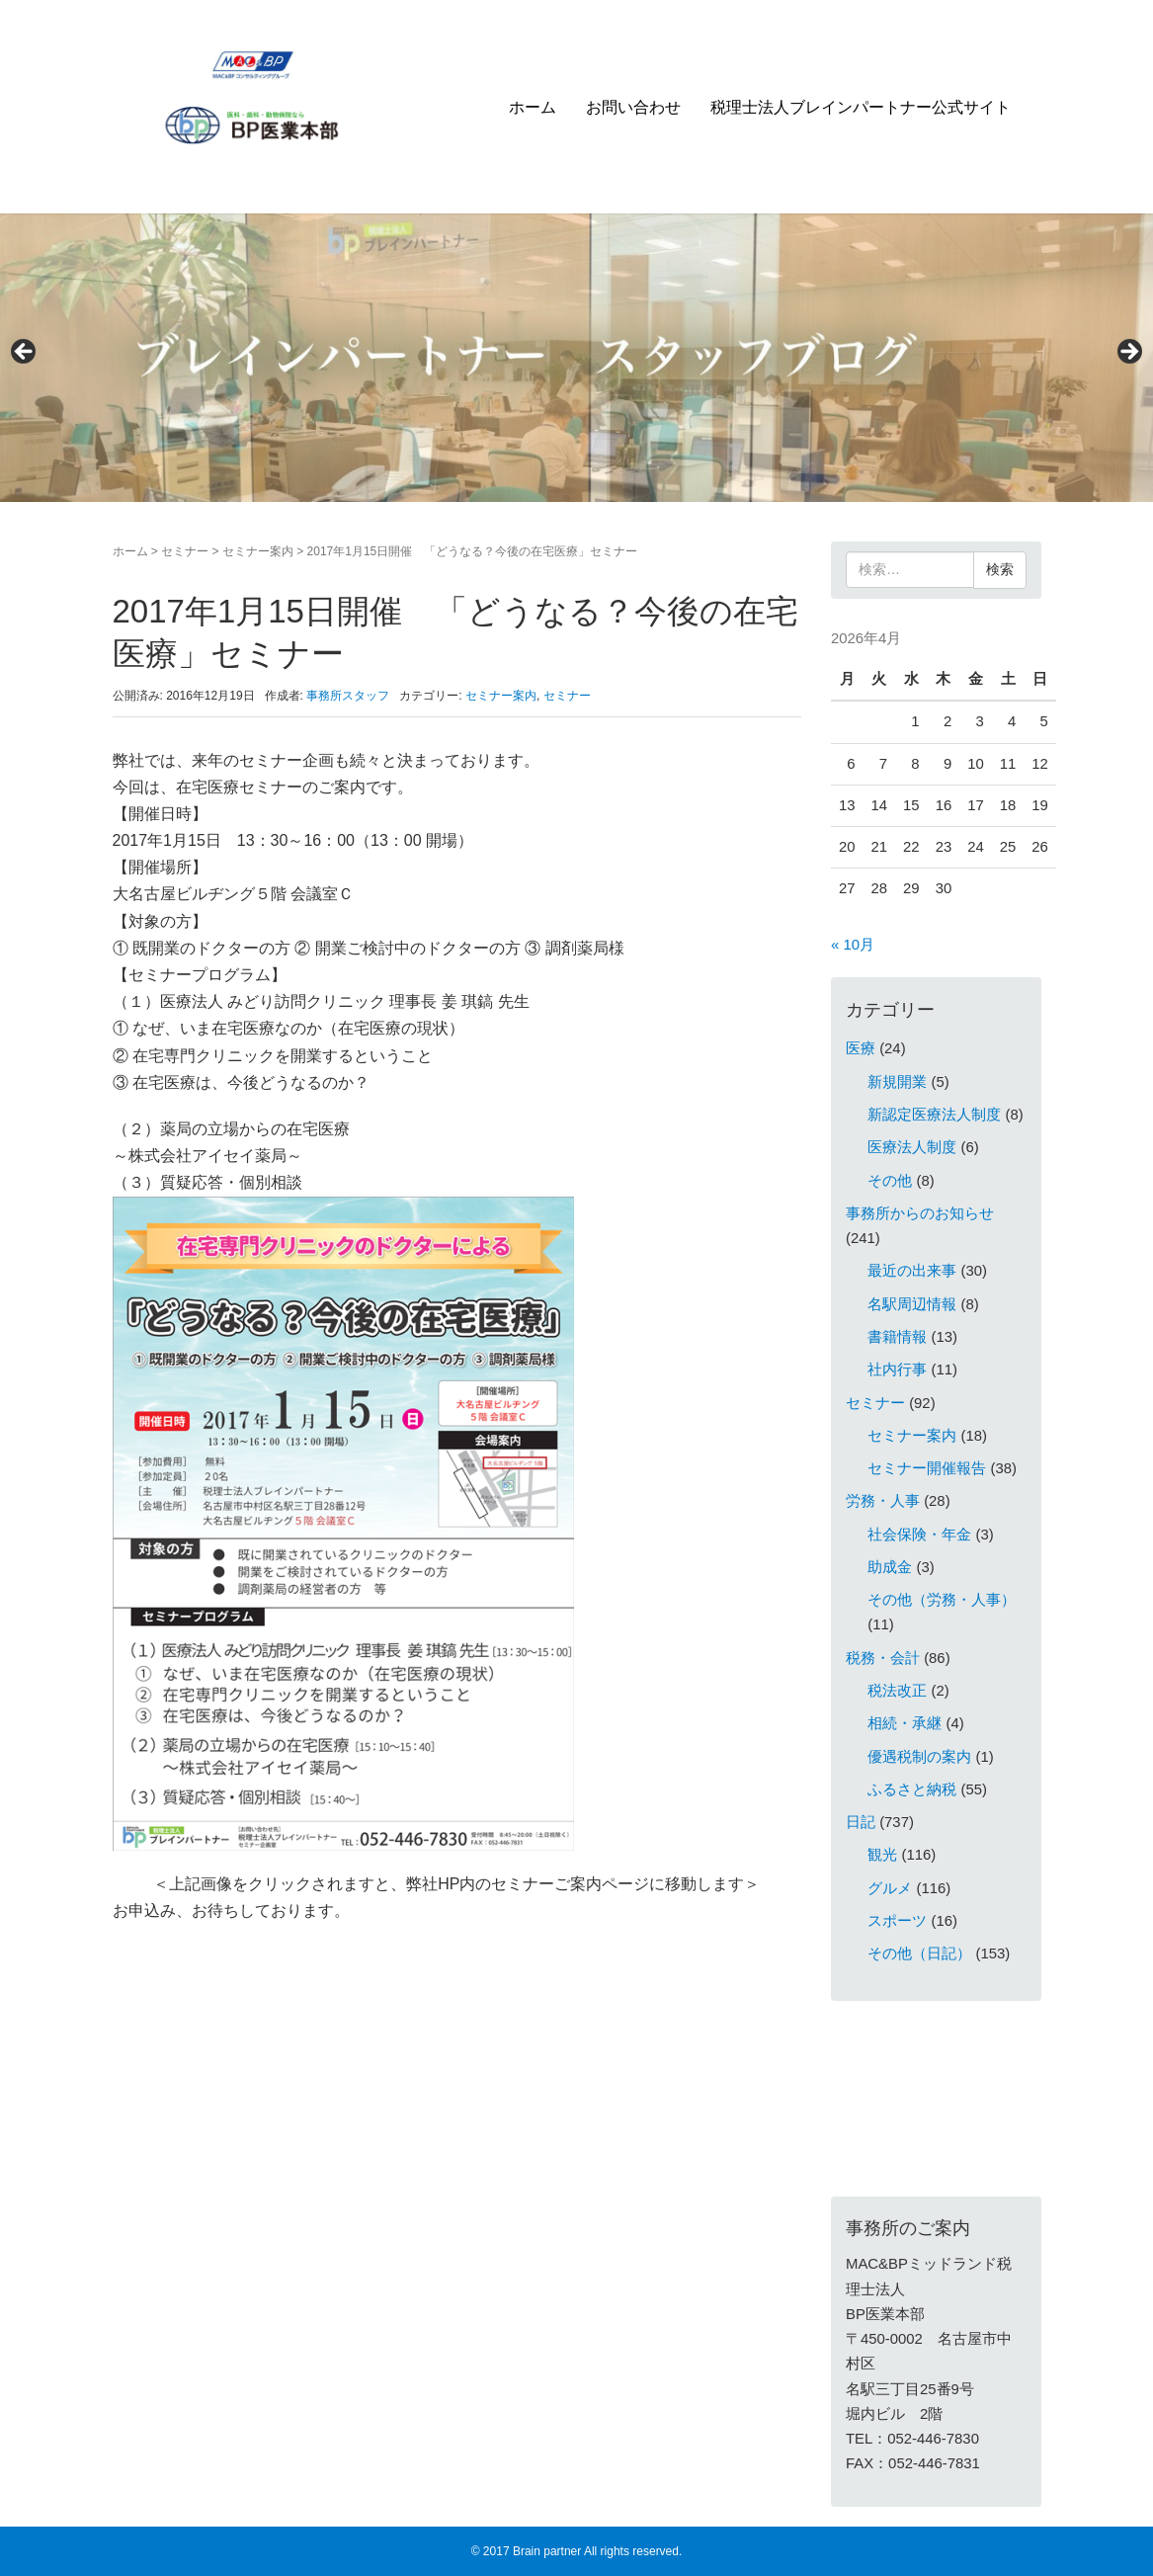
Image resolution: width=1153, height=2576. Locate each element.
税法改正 (897, 1691)
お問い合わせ (633, 107)
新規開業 (897, 1082)
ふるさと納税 (911, 1789)
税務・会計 (883, 1658)
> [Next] (1128, 353)
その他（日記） (919, 1953)
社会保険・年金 (919, 1534)
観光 (882, 1855)
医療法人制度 (911, 1147)
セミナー (184, 551)
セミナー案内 (257, 551)
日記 (860, 1822)
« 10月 (852, 945)
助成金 (889, 1567)
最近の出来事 (911, 1271)
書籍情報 (897, 1337)
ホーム (532, 107)
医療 (860, 1048)
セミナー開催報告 (926, 1468)
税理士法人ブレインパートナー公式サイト (860, 107)
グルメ (889, 1888)
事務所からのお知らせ (920, 1213)
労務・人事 (883, 1501)
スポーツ (897, 1921)
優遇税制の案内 (919, 1757)
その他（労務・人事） (941, 1600)
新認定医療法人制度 (934, 1114)
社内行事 (897, 1369)
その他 (889, 1181)
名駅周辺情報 (911, 1304)
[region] (576, 357)
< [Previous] (25, 353)
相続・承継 (904, 1723)
